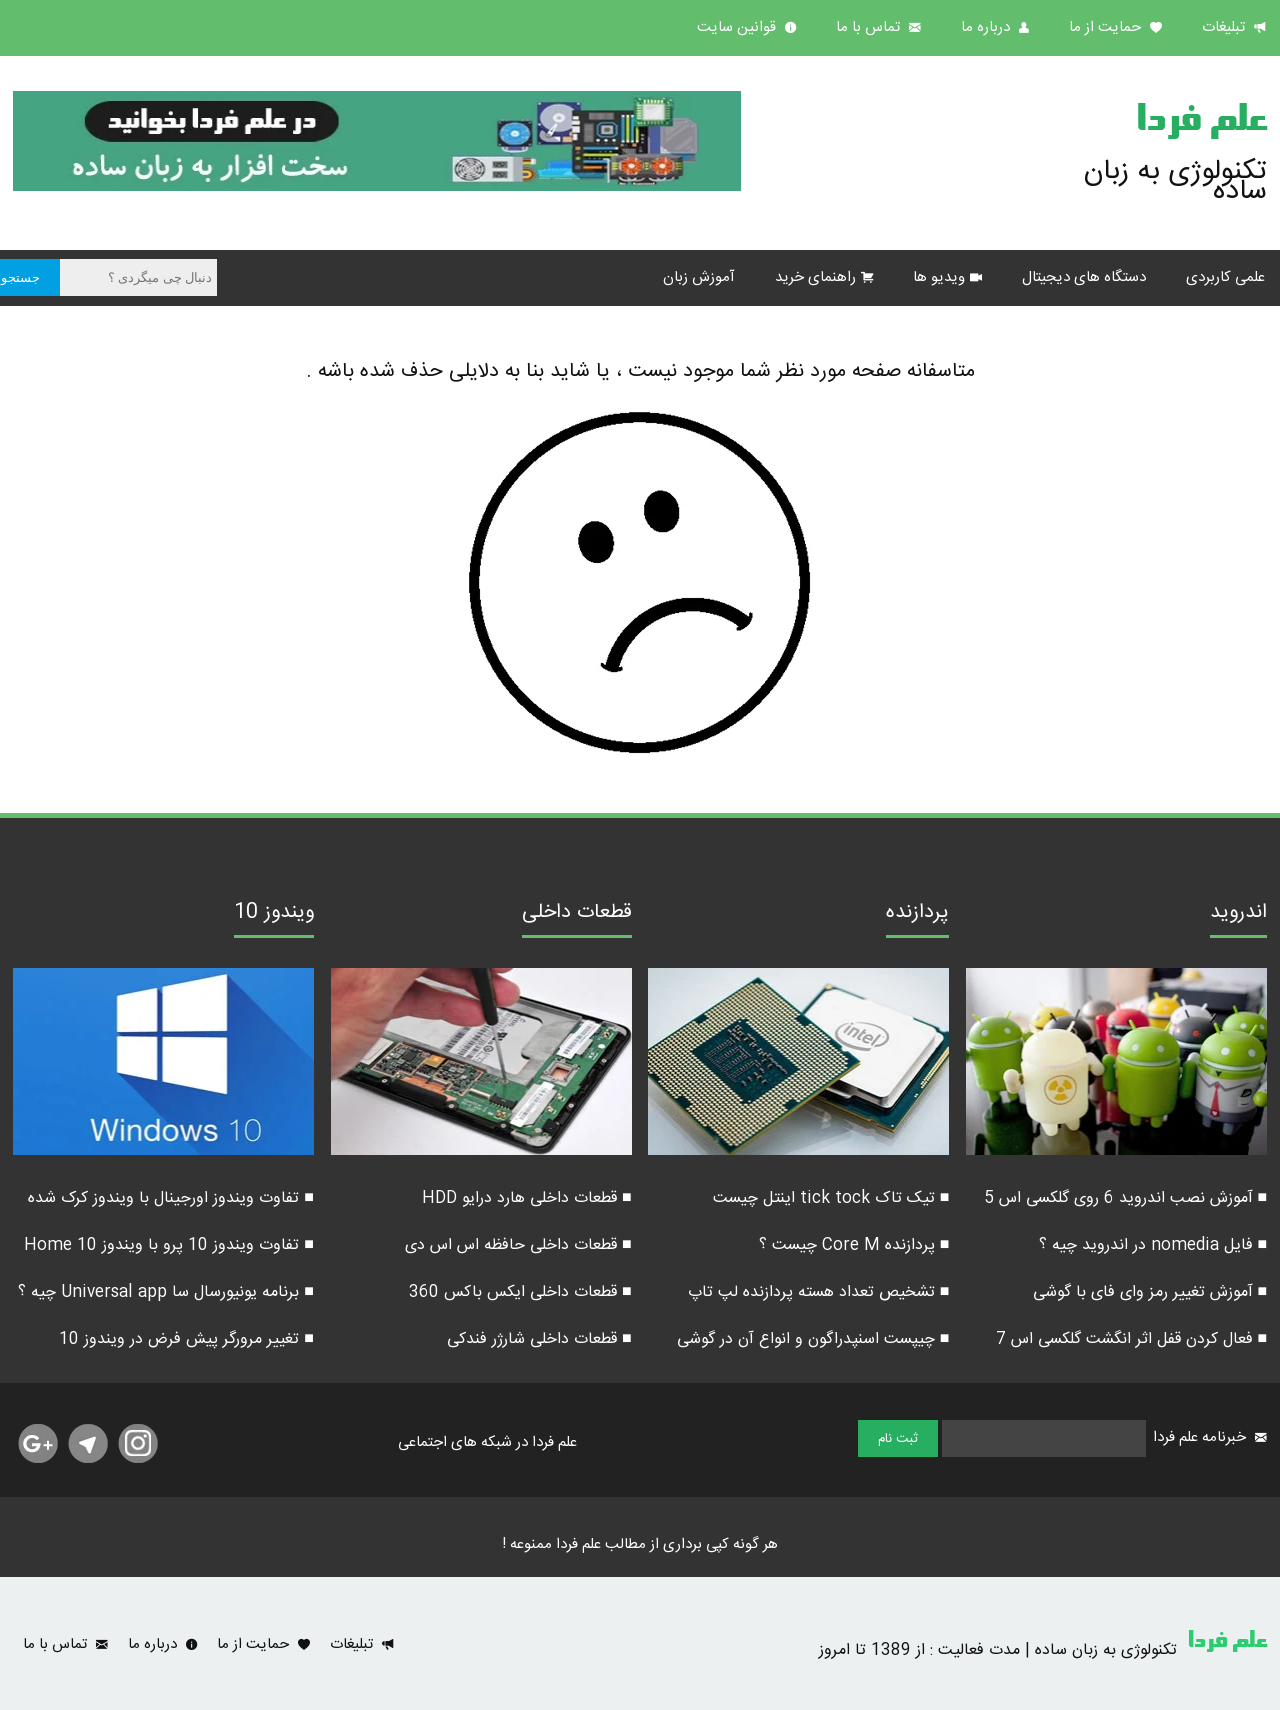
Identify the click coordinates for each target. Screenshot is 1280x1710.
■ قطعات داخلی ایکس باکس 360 (520, 1292)
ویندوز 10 (274, 915)
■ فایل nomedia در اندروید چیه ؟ (1153, 1245)
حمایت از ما (1107, 27)
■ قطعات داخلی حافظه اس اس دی (518, 1245)
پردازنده (917, 915)
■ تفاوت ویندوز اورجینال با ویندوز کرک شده (171, 1198)
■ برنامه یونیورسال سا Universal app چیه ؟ (166, 1292)
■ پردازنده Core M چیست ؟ (854, 1245)
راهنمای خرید (815, 277)
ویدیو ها (939, 277)
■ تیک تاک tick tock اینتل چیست (831, 1198)
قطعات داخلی (577, 915)
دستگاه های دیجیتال (1084, 277)
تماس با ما (870, 27)
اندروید (1238, 915)
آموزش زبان (699, 277)
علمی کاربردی (1225, 277)
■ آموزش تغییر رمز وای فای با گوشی (1150, 1292)
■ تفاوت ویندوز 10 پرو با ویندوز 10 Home (169, 1245)
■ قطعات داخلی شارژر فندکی (539, 1339)
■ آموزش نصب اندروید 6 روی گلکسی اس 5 (1126, 1198)
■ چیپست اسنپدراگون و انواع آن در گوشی (813, 1339)
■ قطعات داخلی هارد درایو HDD (527, 1198)
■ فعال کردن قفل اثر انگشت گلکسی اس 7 (1132, 1339)
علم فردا (1201, 124)
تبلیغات (1225, 27)
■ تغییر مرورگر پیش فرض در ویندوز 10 (186, 1339)
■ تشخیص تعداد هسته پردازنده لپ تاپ (819, 1292)
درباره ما (987, 27)
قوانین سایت (738, 27)
